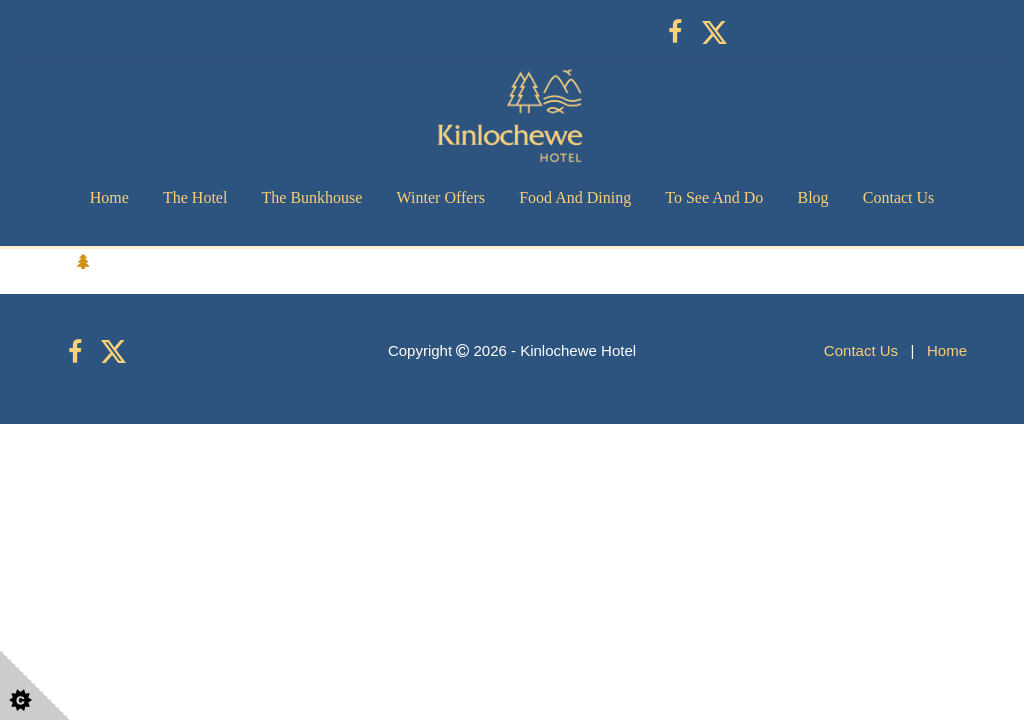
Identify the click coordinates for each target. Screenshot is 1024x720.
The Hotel (195, 197)
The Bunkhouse (312, 197)
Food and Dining (575, 197)
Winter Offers (441, 197)
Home (109, 197)
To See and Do (714, 197)
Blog (812, 197)
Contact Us (899, 197)
